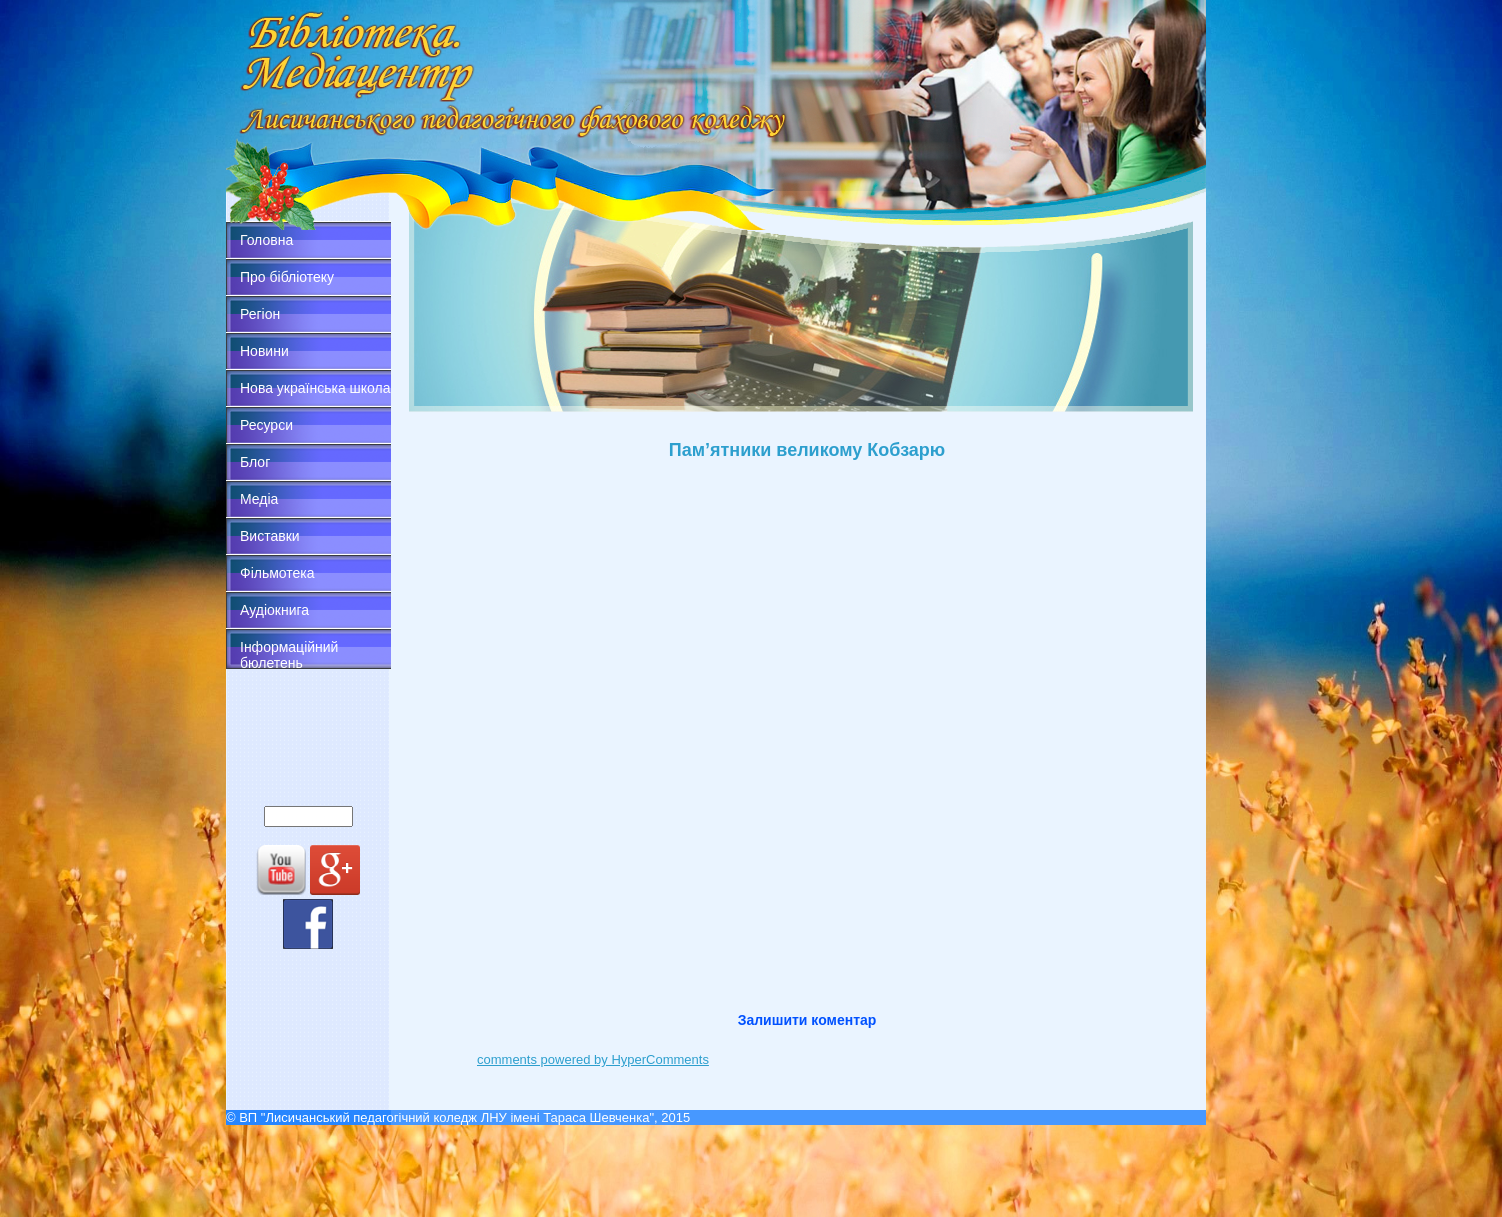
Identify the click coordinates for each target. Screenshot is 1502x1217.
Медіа (259, 499)
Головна (266, 240)
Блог (255, 462)
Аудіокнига (274, 610)
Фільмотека (277, 573)
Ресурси (266, 425)
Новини (264, 351)
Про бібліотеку (287, 277)
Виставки (270, 536)
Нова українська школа (315, 388)
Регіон (260, 314)
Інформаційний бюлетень (289, 655)
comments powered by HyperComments (593, 1059)
